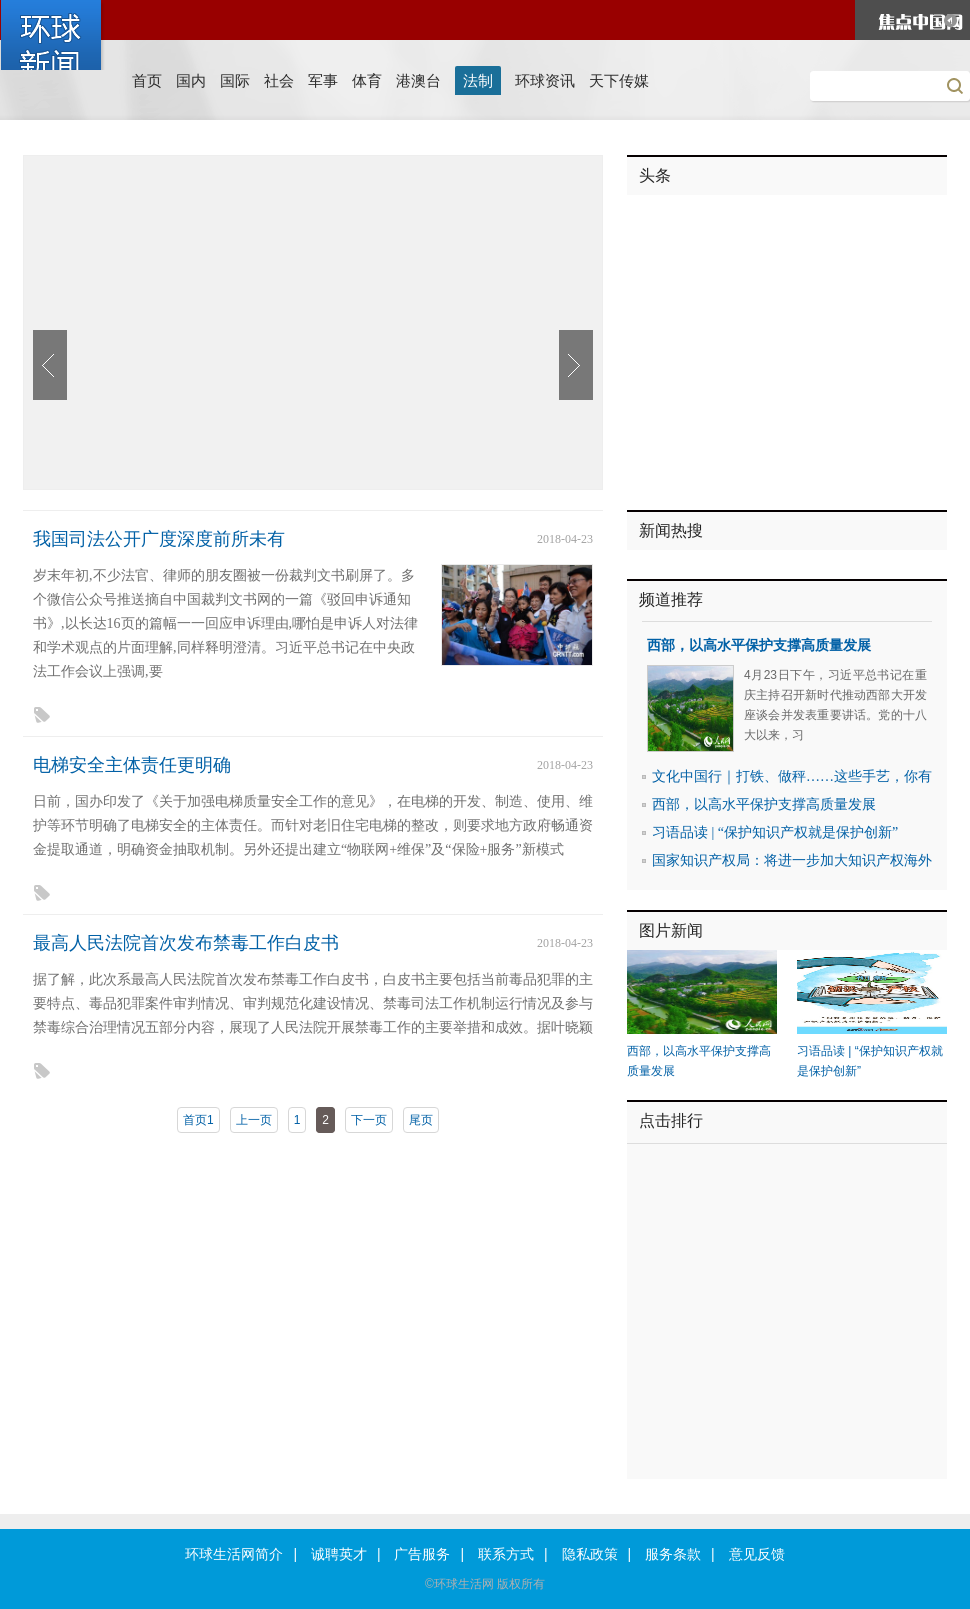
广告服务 (422, 1554)
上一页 (254, 1120)
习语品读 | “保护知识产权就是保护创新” (775, 832)
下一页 (369, 1120)
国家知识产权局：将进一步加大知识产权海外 (792, 860)
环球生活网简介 (234, 1554)
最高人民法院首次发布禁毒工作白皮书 (186, 943)
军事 (323, 81)
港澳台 (418, 81)
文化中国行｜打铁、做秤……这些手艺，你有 (792, 776)
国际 (235, 81)
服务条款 (673, 1554)
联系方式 (506, 1554)
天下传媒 (619, 81)
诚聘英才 (339, 1554)
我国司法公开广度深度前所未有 (159, 539)
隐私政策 (590, 1554)
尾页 (421, 1120)
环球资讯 (545, 81)
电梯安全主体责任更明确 (132, 765)
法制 (478, 81)
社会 (279, 81)
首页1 (198, 1120)
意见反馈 (757, 1554)
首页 (147, 81)
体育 (367, 81)
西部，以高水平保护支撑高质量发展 (759, 645)
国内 (191, 81)
